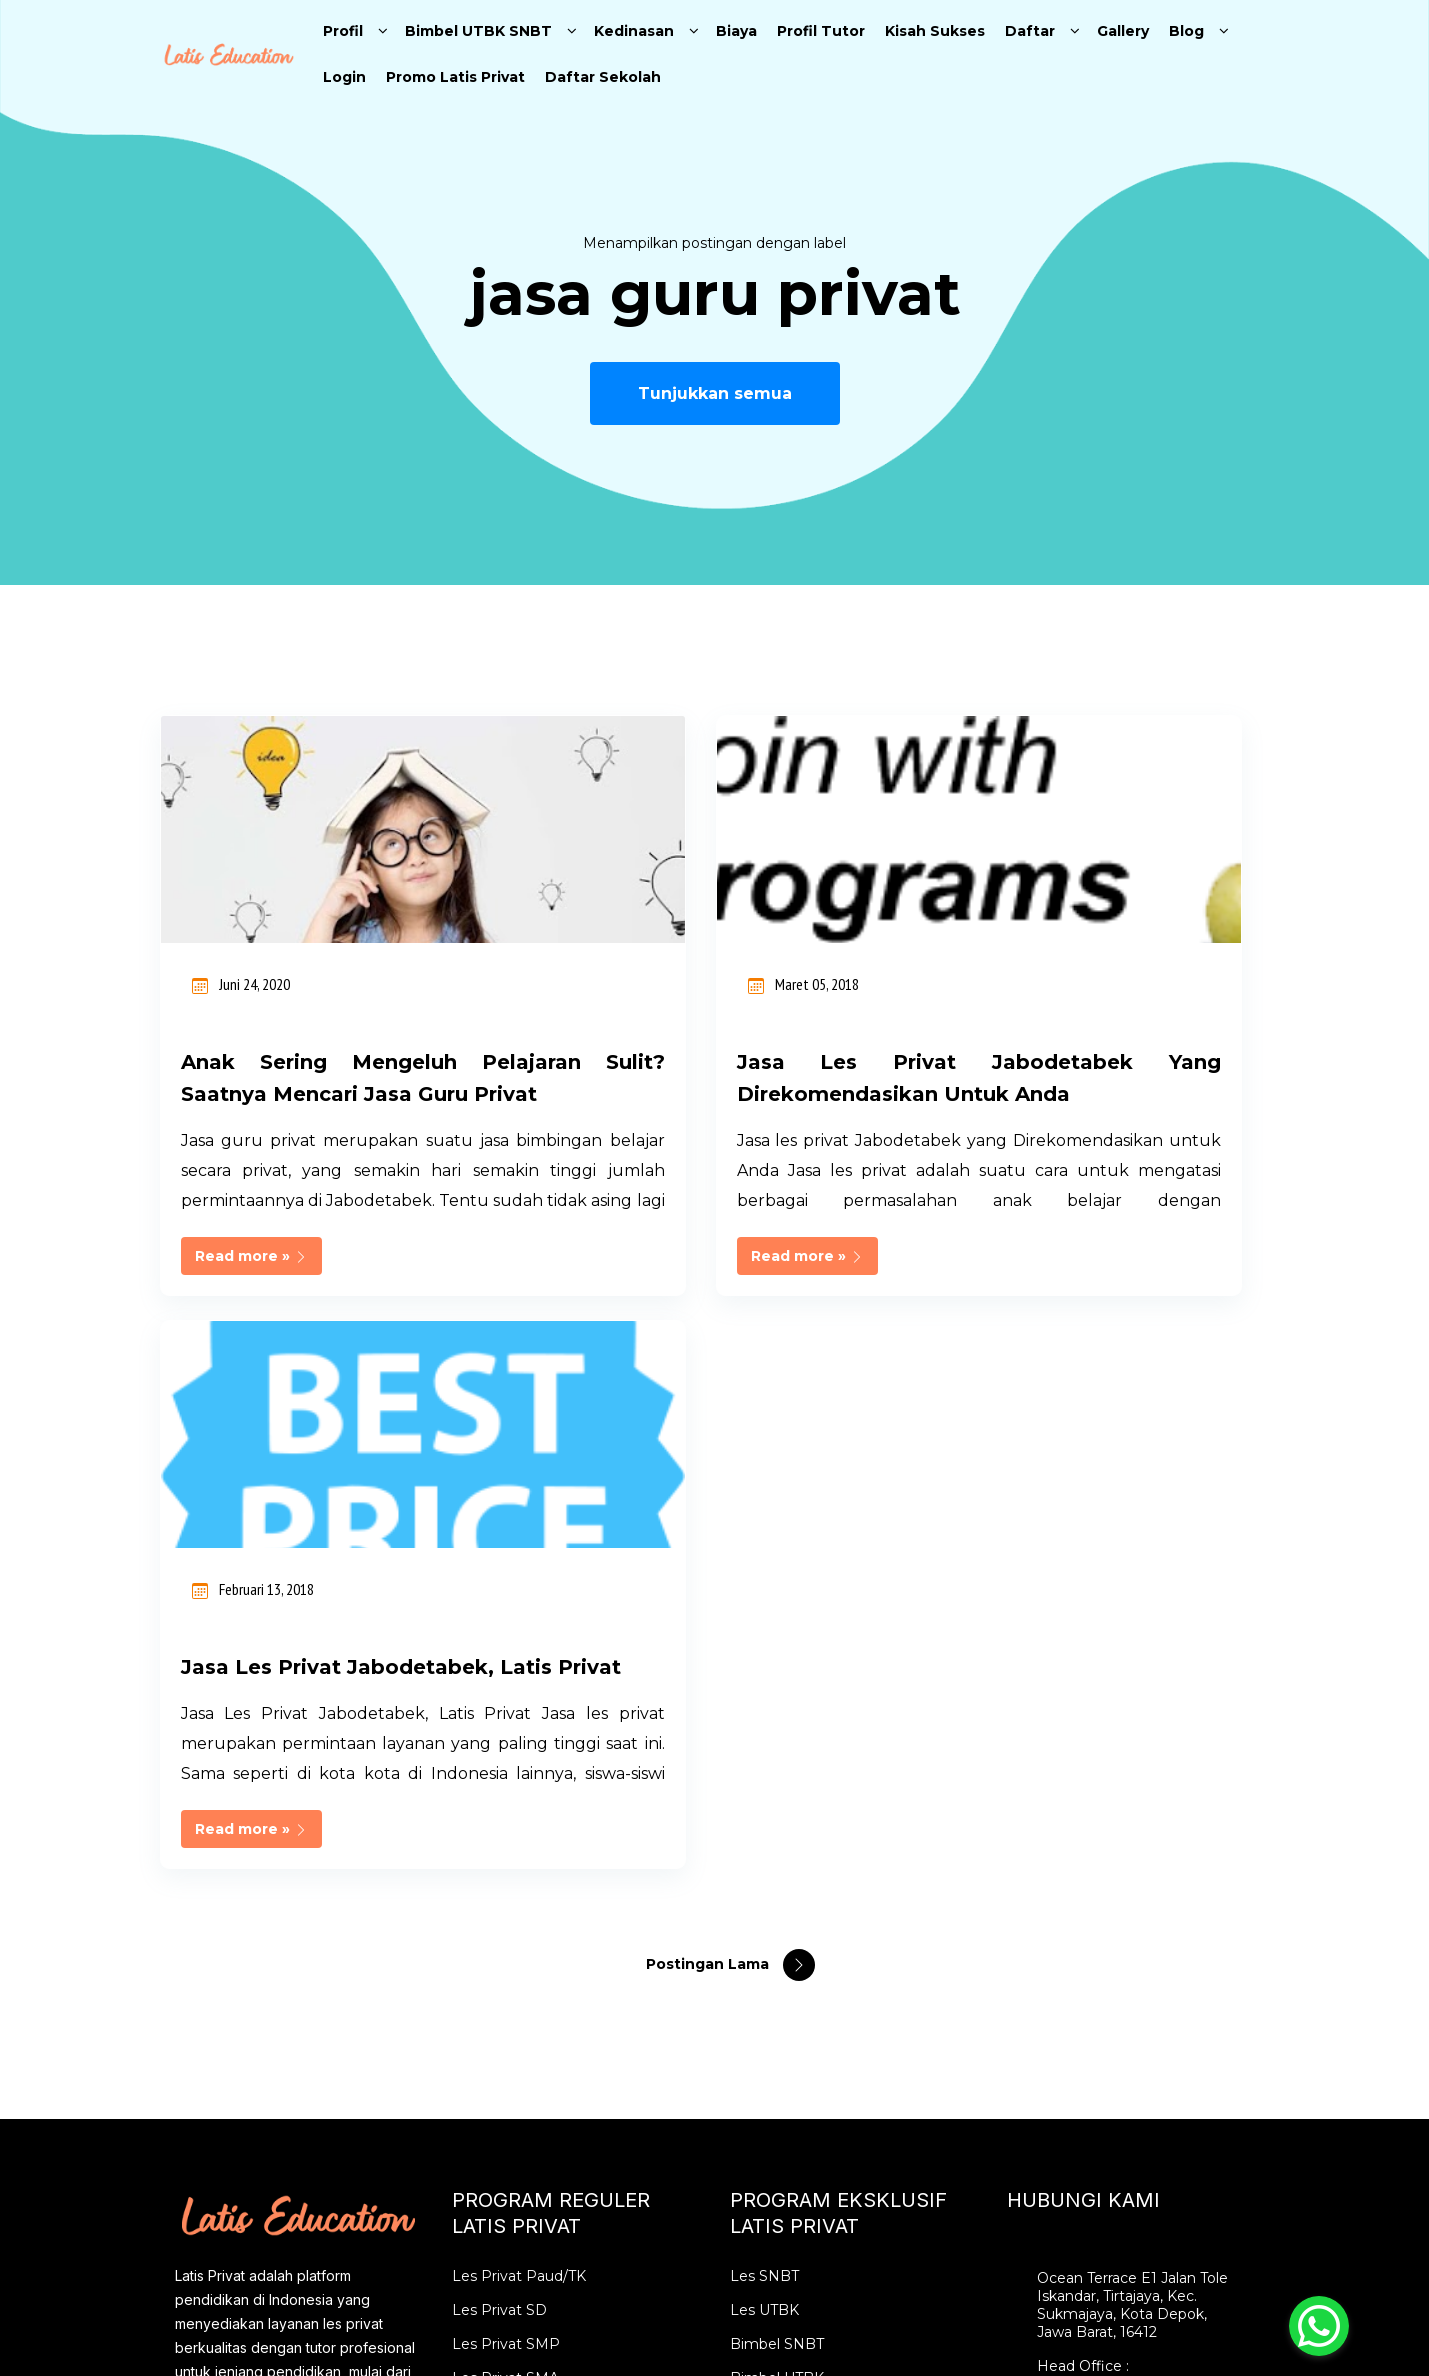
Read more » (251, 1288)
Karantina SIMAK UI (798, 1939)
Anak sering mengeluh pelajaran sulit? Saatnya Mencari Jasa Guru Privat (335, 1094)
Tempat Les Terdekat (526, 2075)
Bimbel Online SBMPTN (813, 1973)
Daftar (1030, 31)
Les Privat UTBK (787, 1871)
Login (344, 77)
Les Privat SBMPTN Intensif (827, 2041)
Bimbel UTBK (777, 1837)
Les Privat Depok (512, 2041)
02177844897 (1086, 1843)
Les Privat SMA (505, 1837)
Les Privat (487, 1871)
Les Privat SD (499, 1769)
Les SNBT (764, 1735)
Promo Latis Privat (455, 77)
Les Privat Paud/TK (519, 1735)
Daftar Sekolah (603, 77)
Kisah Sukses (935, 31)
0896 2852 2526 (1091, 1877)
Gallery (1123, 31)
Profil (343, 31)
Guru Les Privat (506, 2109)
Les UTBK (764, 1769)
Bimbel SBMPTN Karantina (823, 2007)
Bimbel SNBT (777, 1803)
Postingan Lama (709, 1423)
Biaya (736, 31)
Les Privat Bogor (511, 1939)
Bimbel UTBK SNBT (478, 31)
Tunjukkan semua (715, 393)
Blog (1186, 31)
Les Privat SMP (506, 1803)
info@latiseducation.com (1123, 1911)
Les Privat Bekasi (512, 1973)
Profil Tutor (821, 31)
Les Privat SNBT (787, 1905)
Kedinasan (634, 31)
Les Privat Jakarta (514, 1905)
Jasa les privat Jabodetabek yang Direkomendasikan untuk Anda (715, 1094)
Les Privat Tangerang (526, 2007)
